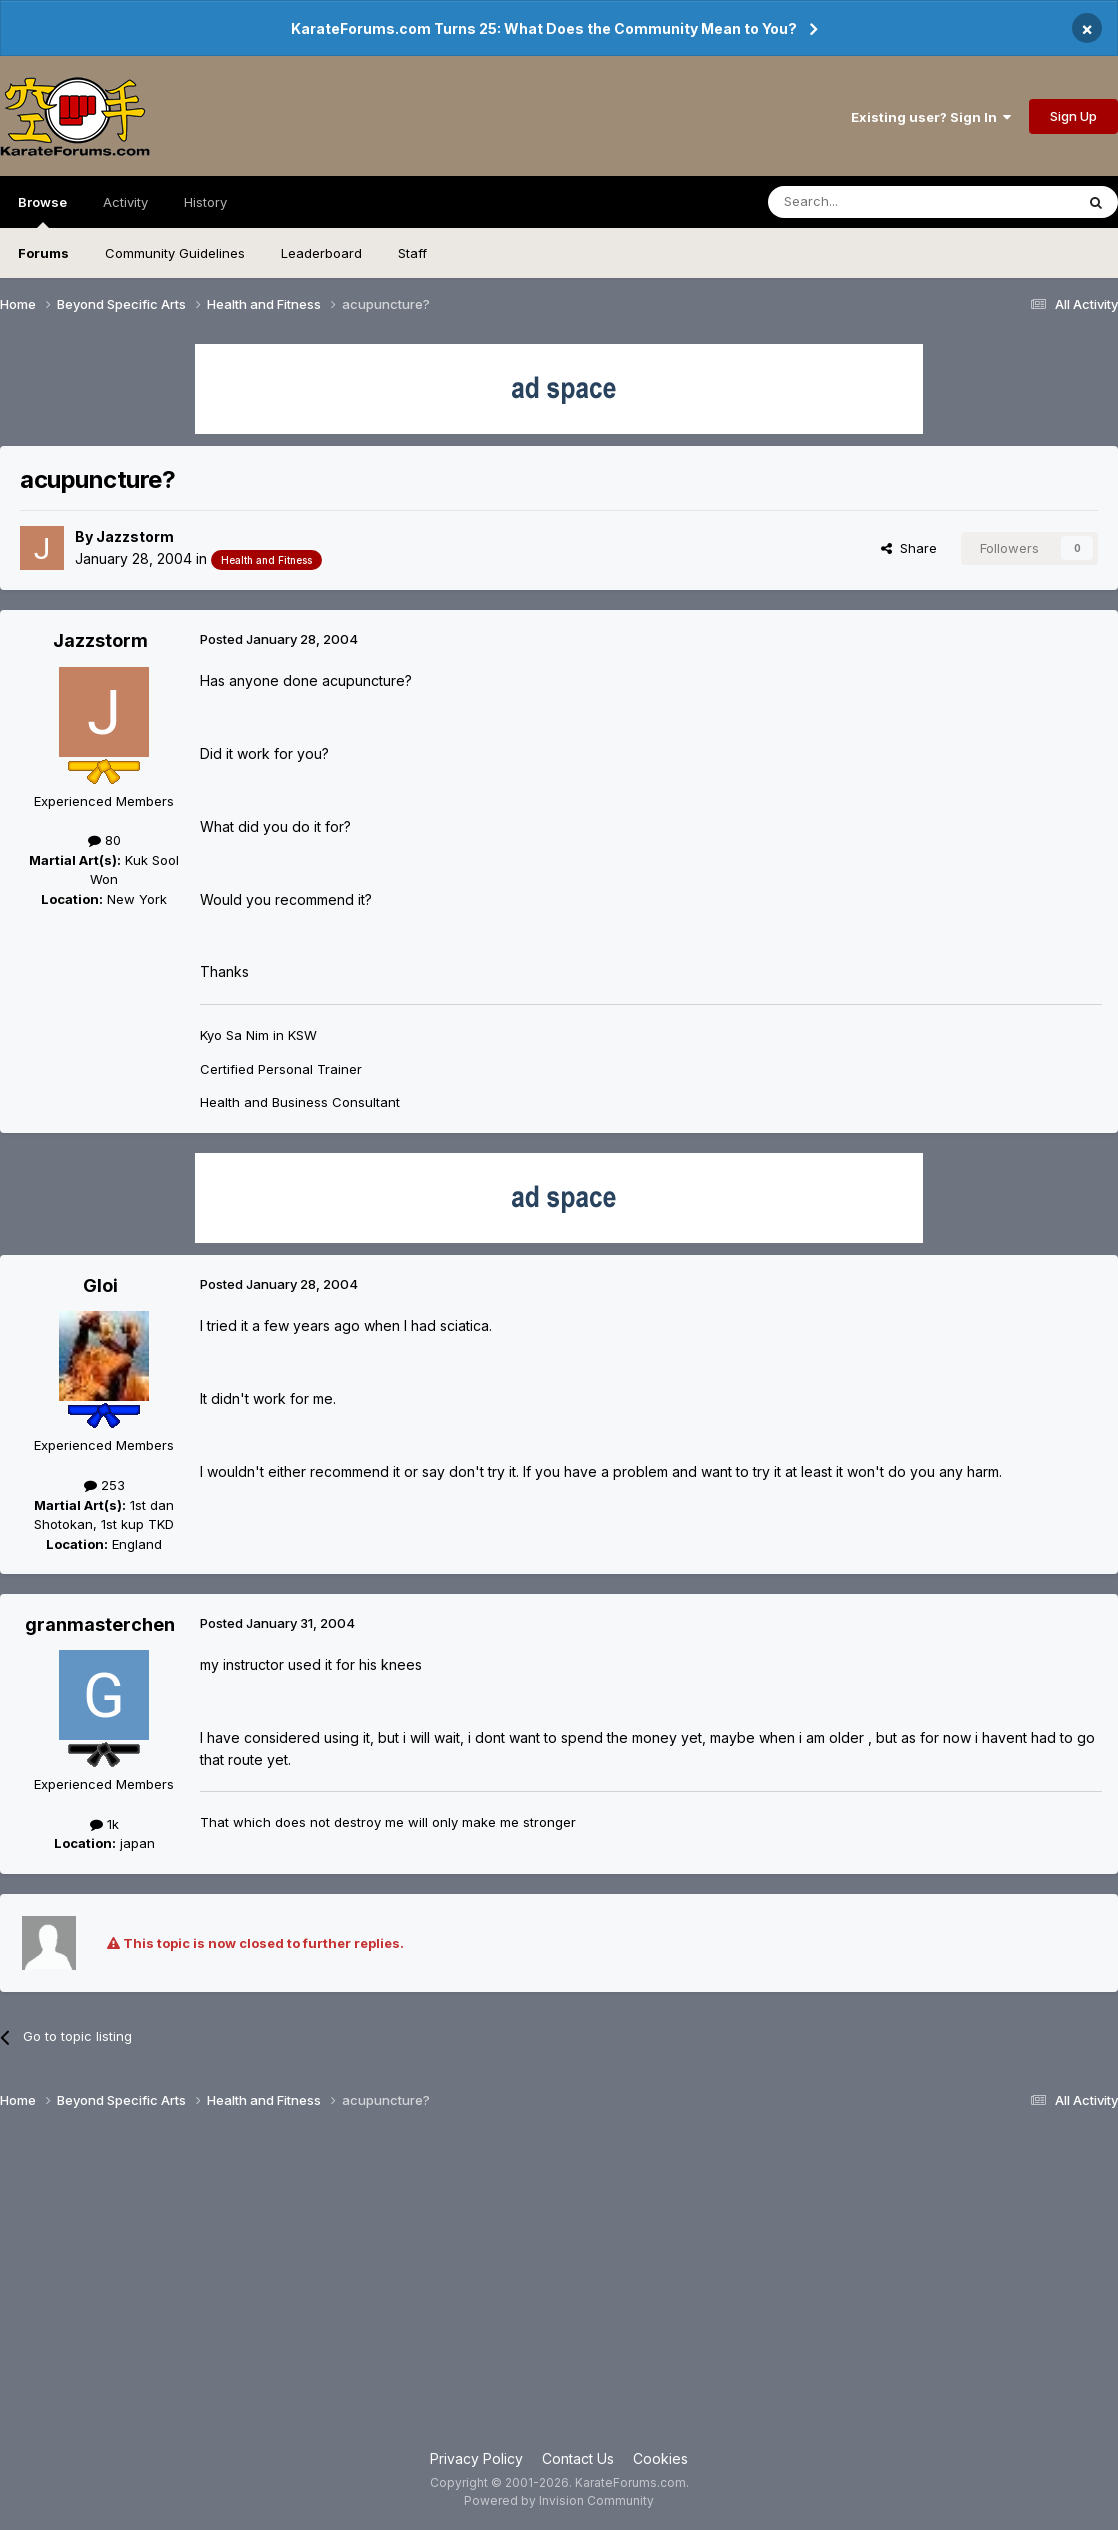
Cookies (660, 2458)
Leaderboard (321, 253)
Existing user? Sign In (931, 117)
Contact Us (578, 2458)
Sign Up (1073, 116)
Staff (412, 253)
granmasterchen (100, 1624)
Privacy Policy (476, 2458)
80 (104, 840)
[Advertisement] (559, 2288)
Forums (43, 253)
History (205, 202)
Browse (42, 211)
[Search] (870, 202)
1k (104, 1824)
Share (909, 548)
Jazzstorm (135, 536)
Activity (125, 202)
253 (104, 1485)
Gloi (100, 1285)
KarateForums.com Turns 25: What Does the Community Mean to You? (544, 28)
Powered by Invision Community (559, 2500)
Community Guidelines (175, 253)
